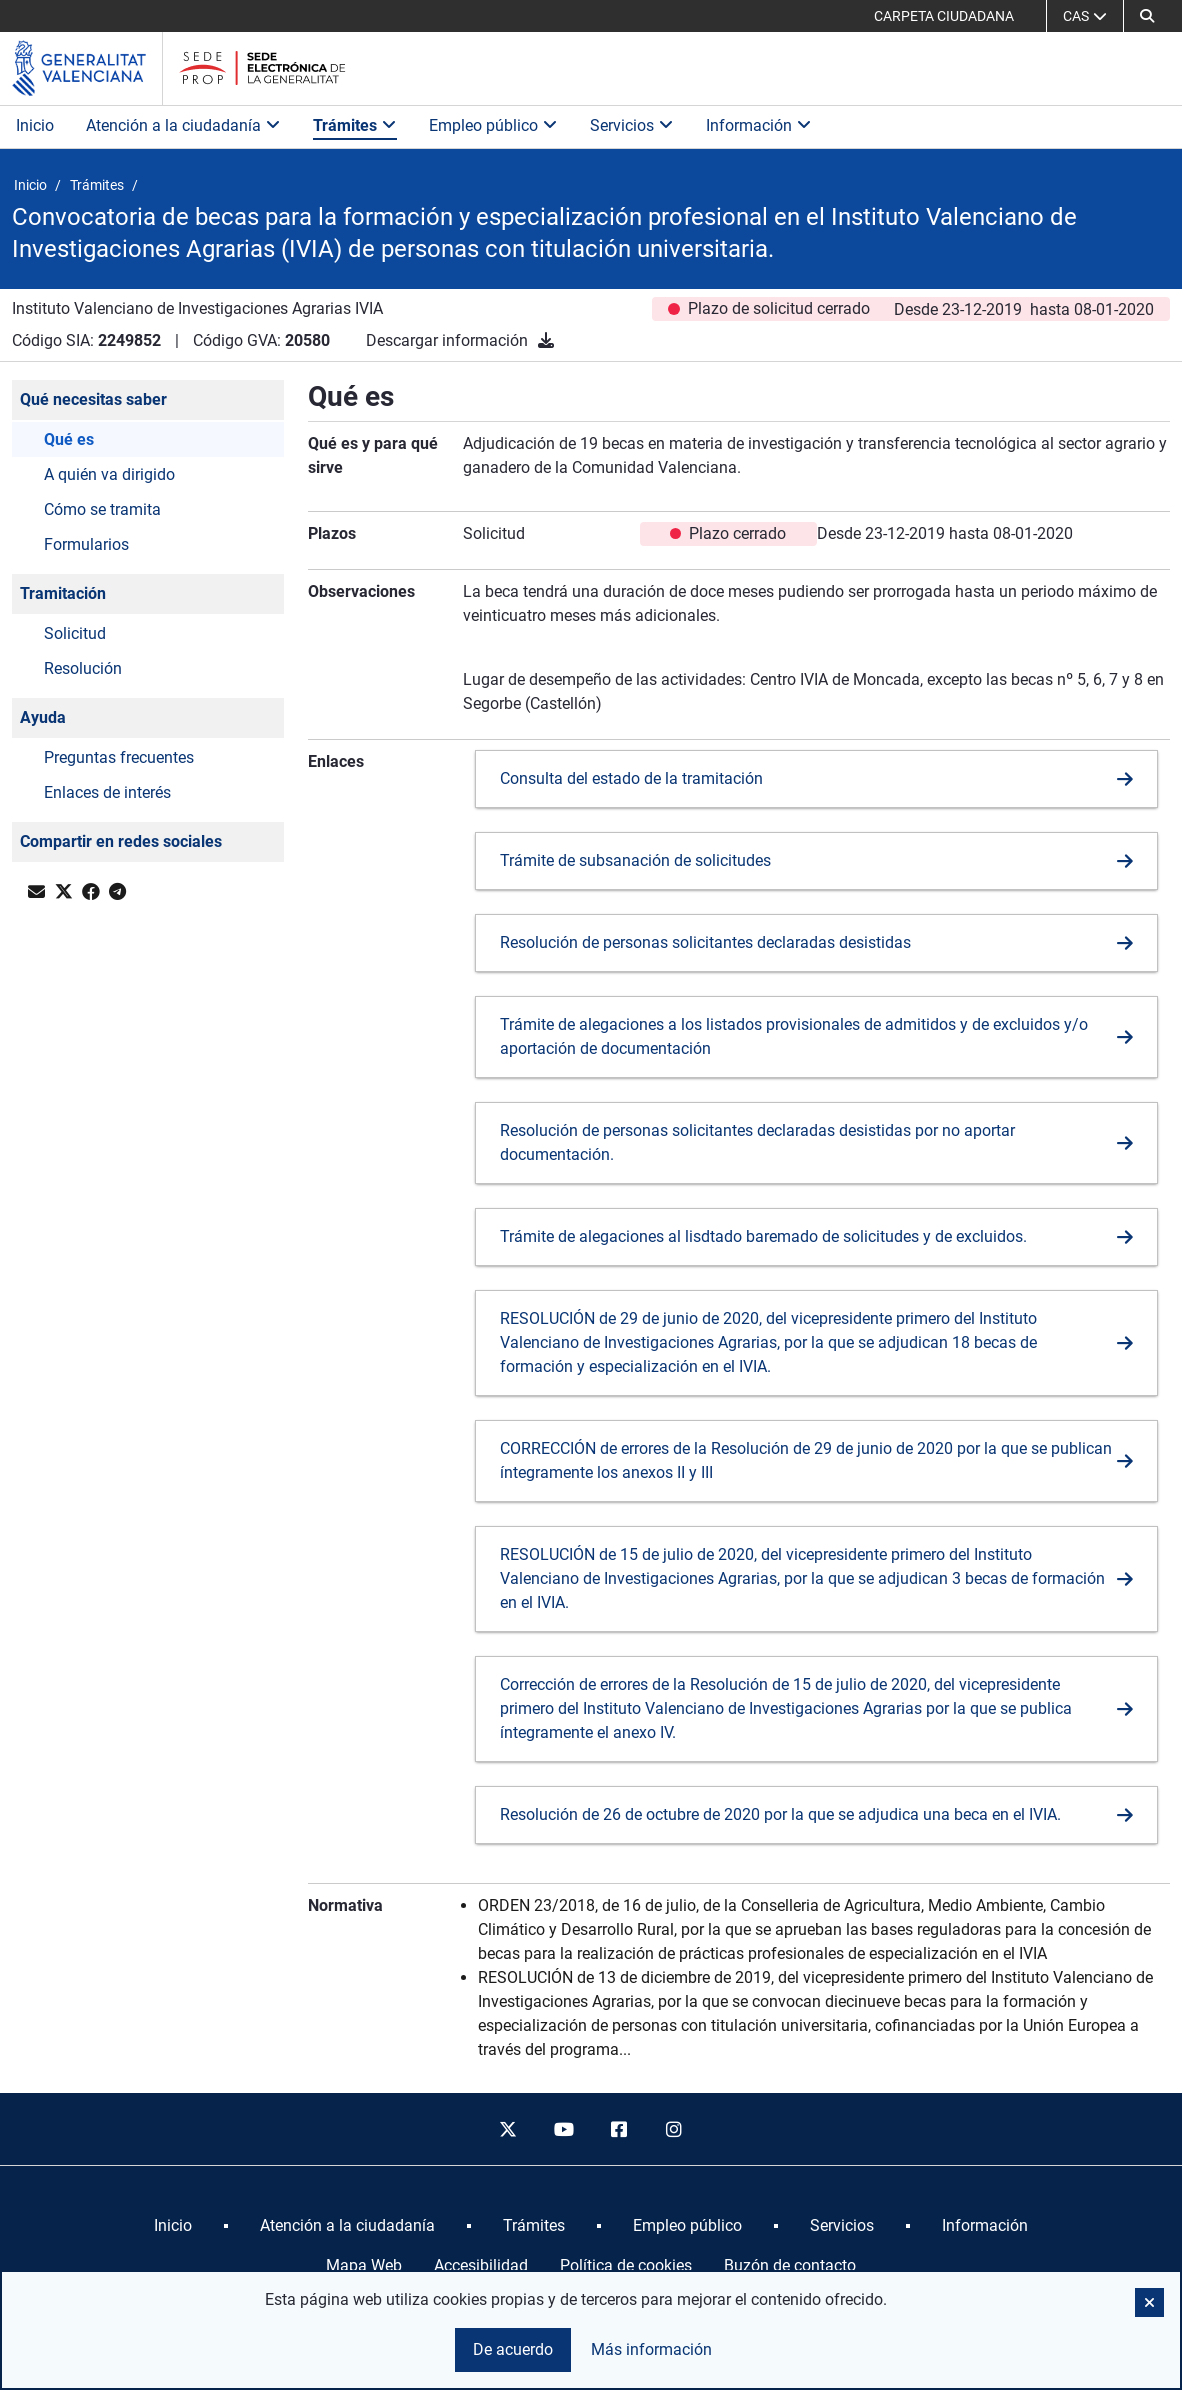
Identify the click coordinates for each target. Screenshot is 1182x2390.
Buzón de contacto (790, 2265)
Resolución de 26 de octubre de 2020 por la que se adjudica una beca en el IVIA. (780, 1814)
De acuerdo (513, 2349)
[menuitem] (173, 2226)
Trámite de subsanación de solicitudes (635, 860)
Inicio (35, 125)
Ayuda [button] (43, 717)
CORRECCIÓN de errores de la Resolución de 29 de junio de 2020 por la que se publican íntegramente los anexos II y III (806, 1460)
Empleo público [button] (493, 125)
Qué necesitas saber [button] (93, 399)
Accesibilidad (481, 2265)
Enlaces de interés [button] (107, 792)
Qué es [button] (69, 439)
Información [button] (759, 125)
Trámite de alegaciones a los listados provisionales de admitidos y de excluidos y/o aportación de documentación (794, 1036)
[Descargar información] (546, 340)
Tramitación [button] (63, 593)
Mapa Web (364, 2265)
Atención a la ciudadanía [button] (183, 125)
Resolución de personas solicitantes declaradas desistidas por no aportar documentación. (757, 1142)
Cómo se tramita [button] (102, 509)
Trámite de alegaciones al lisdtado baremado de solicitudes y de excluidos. (763, 1236)
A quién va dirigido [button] (109, 474)
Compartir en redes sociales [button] (121, 841)
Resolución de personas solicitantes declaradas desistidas (705, 942)
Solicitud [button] (75, 633)
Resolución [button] (83, 668)
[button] (1147, 16)
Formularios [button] (86, 544)
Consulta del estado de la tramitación (631, 778)
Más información (651, 2349)
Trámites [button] (355, 125)
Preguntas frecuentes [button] (119, 757)
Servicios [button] (632, 125)
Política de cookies (626, 2265)
